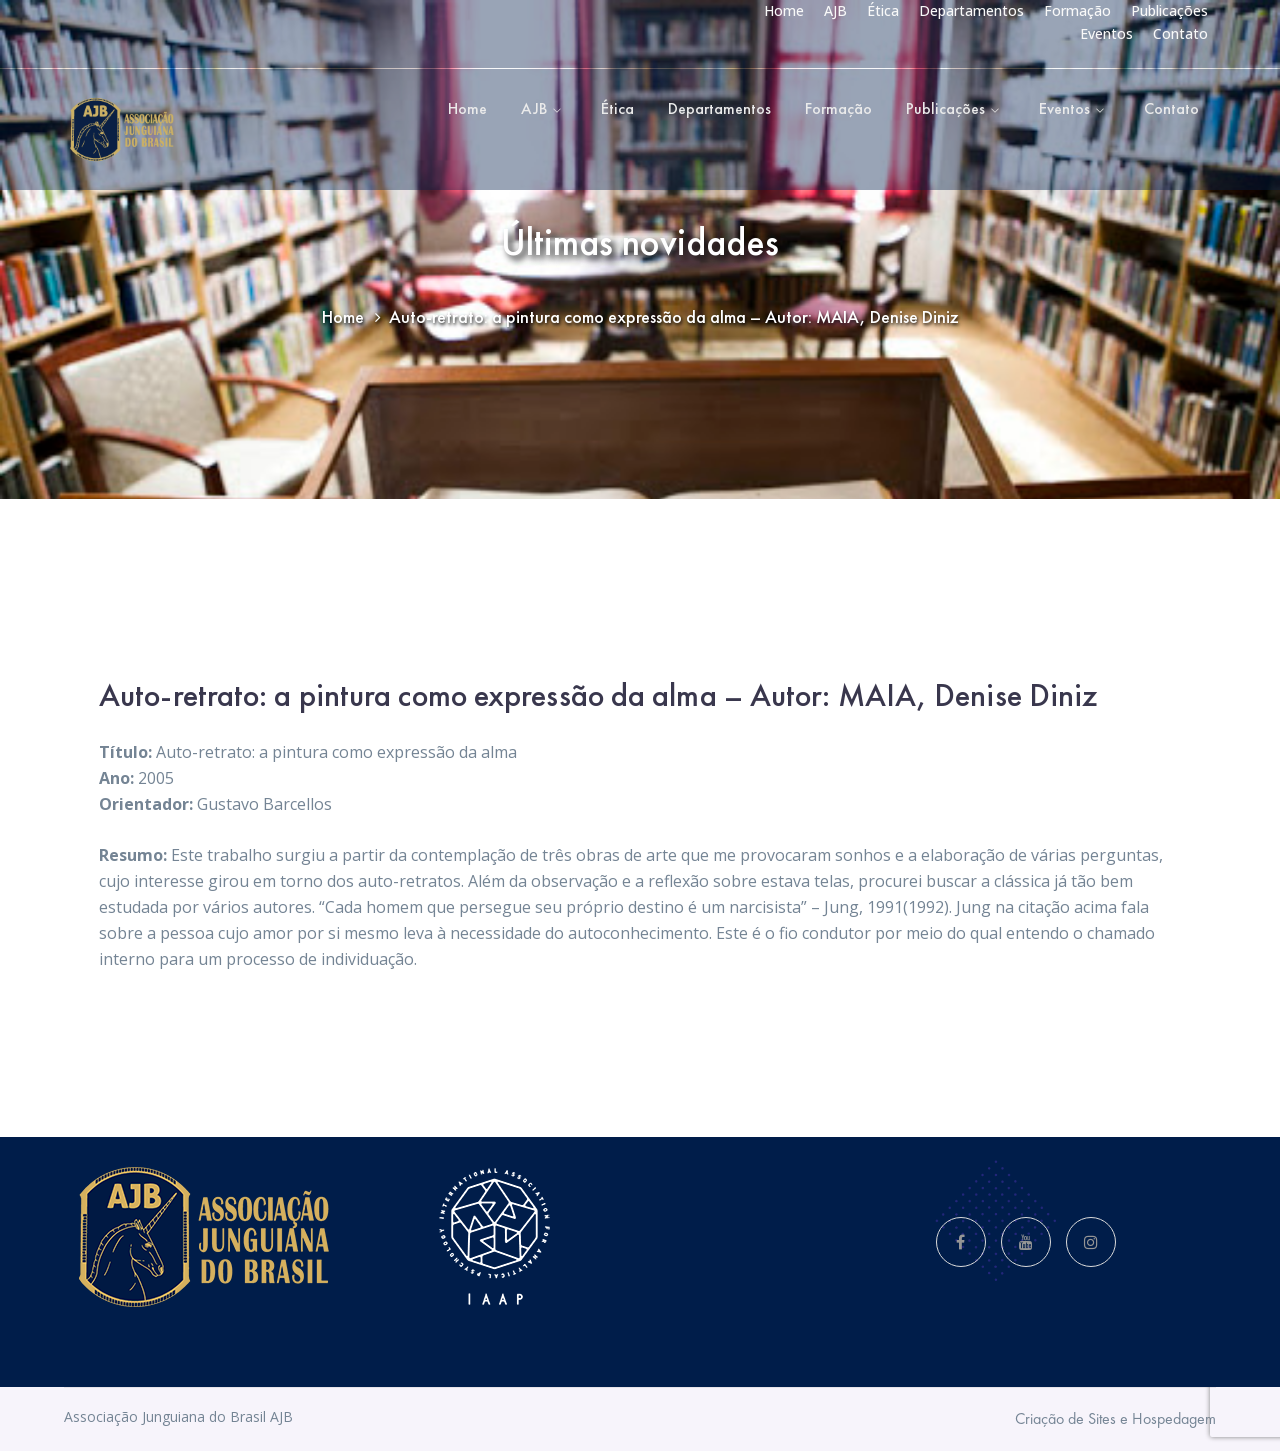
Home (784, 10)
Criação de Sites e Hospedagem (1115, 1418)
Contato (1180, 33)
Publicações (1169, 10)
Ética (883, 10)
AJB (835, 10)
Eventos (1106, 33)
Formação (1077, 10)
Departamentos (971, 10)
